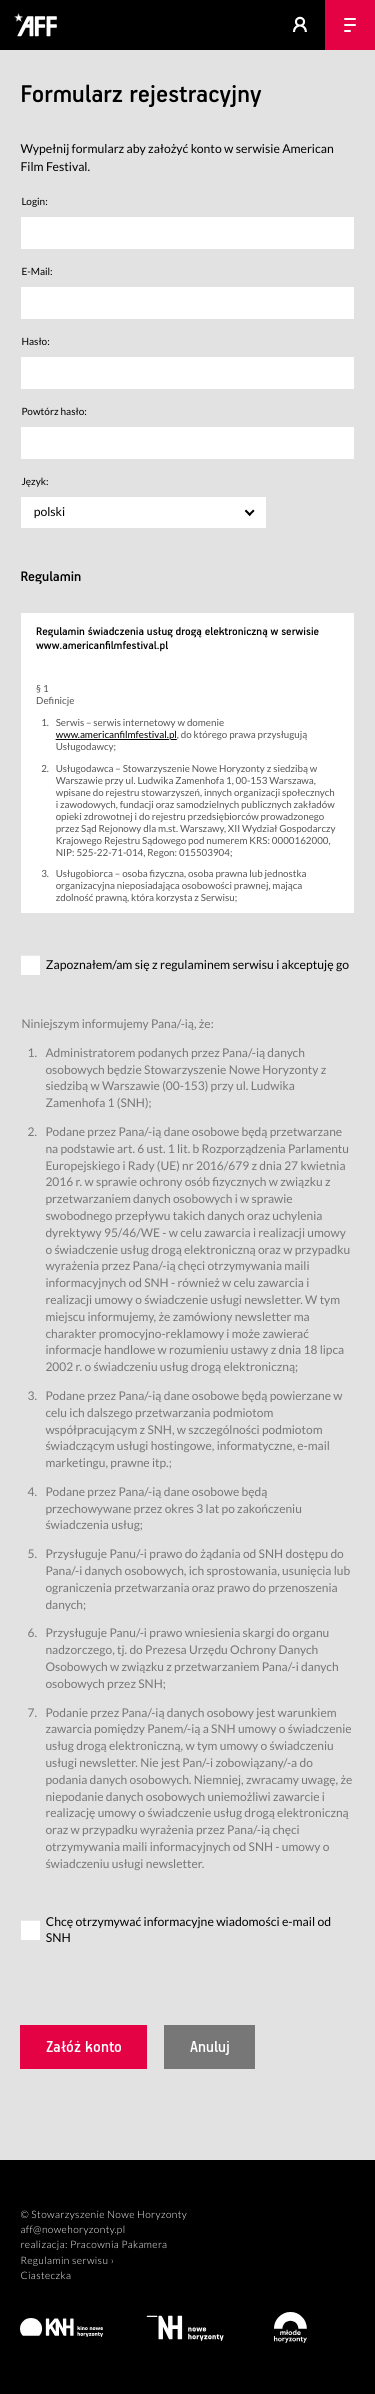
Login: (34, 202)
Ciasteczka (45, 2276)
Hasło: (35, 342)
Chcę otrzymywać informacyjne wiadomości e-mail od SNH (188, 1930)
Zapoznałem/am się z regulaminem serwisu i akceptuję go (197, 964)
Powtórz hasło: (53, 412)
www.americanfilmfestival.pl (116, 735)
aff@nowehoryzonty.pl (72, 2230)
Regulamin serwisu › (67, 2261)
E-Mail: (36, 272)
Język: (34, 482)
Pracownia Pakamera (118, 2245)
